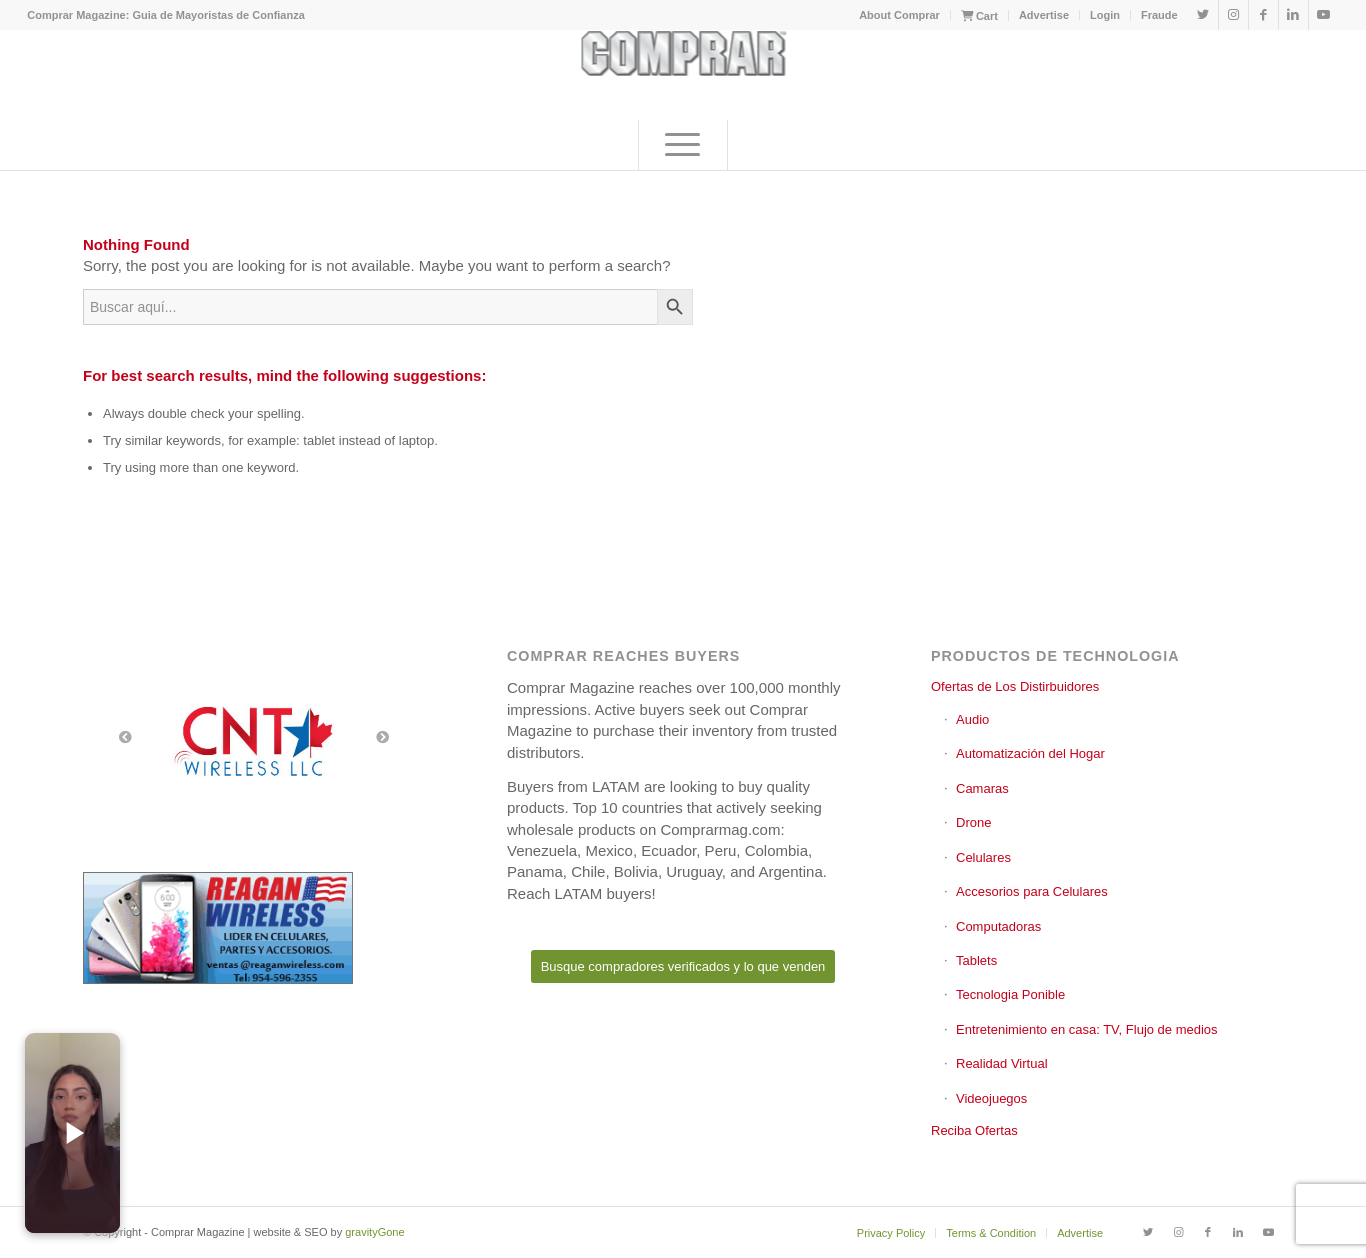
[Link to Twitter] (1203, 15)
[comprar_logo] (682, 75)
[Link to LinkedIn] (1293, 15)
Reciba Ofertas (974, 1130)
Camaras (982, 788)
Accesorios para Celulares (1032, 891)
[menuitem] (900, 15)
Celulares (983, 857)
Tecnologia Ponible (1010, 994)
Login (1105, 15)
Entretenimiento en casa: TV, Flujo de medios (1087, 1029)
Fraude (1159, 15)
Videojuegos (991, 1098)
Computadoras (998, 926)
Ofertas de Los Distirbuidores (1015, 686)
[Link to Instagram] (1233, 15)
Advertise (1044, 15)
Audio (972, 719)
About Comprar (899, 15)
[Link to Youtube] (1324, 15)
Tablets (976, 960)
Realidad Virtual (1002, 1063)
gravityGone (374, 1232)
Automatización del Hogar (1030, 753)
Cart (979, 16)
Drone (973, 822)
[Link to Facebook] (1263, 15)
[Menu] (683, 145)
